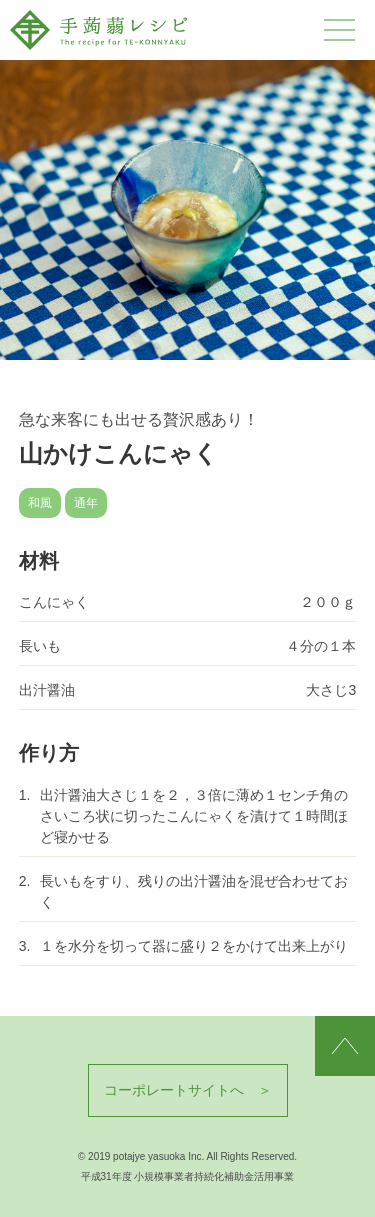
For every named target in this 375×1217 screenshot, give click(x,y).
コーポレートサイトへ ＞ (188, 1090)
